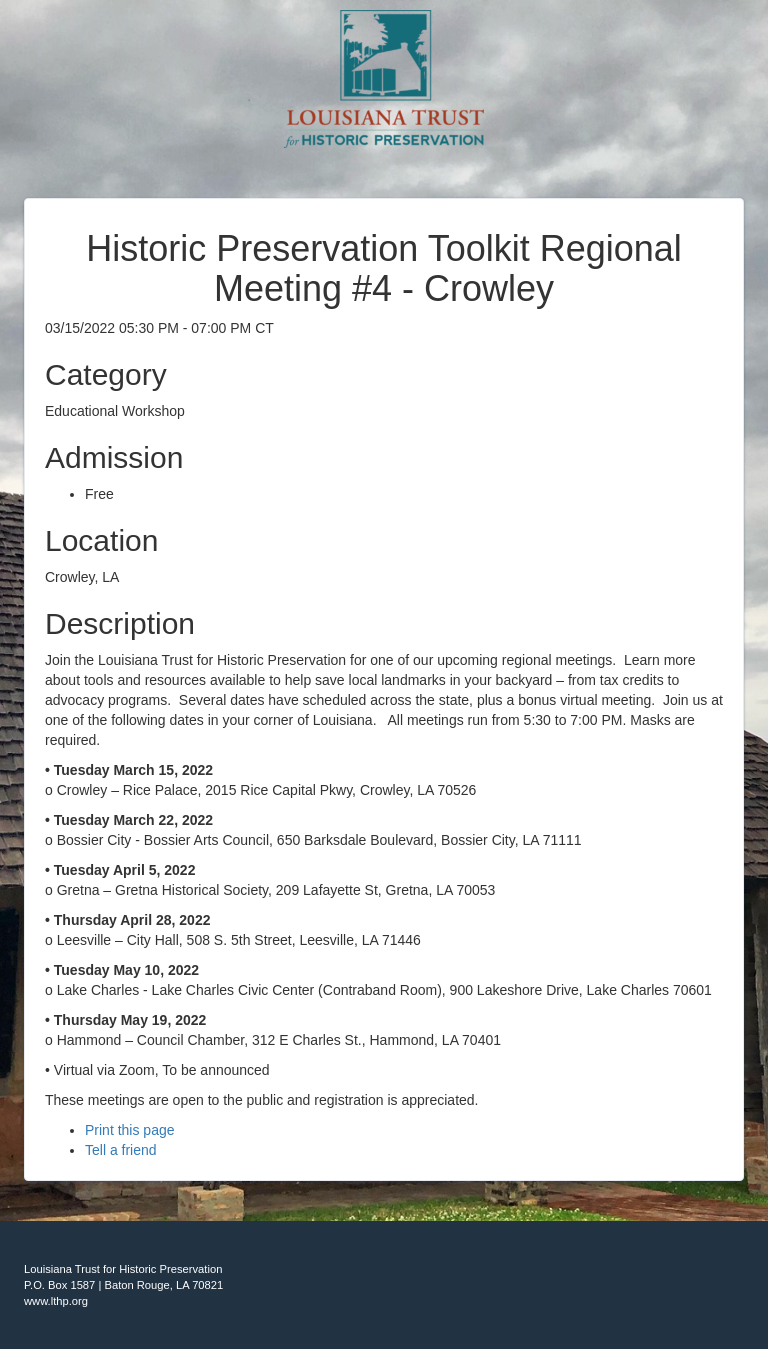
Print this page (130, 1130)
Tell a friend (121, 1150)
